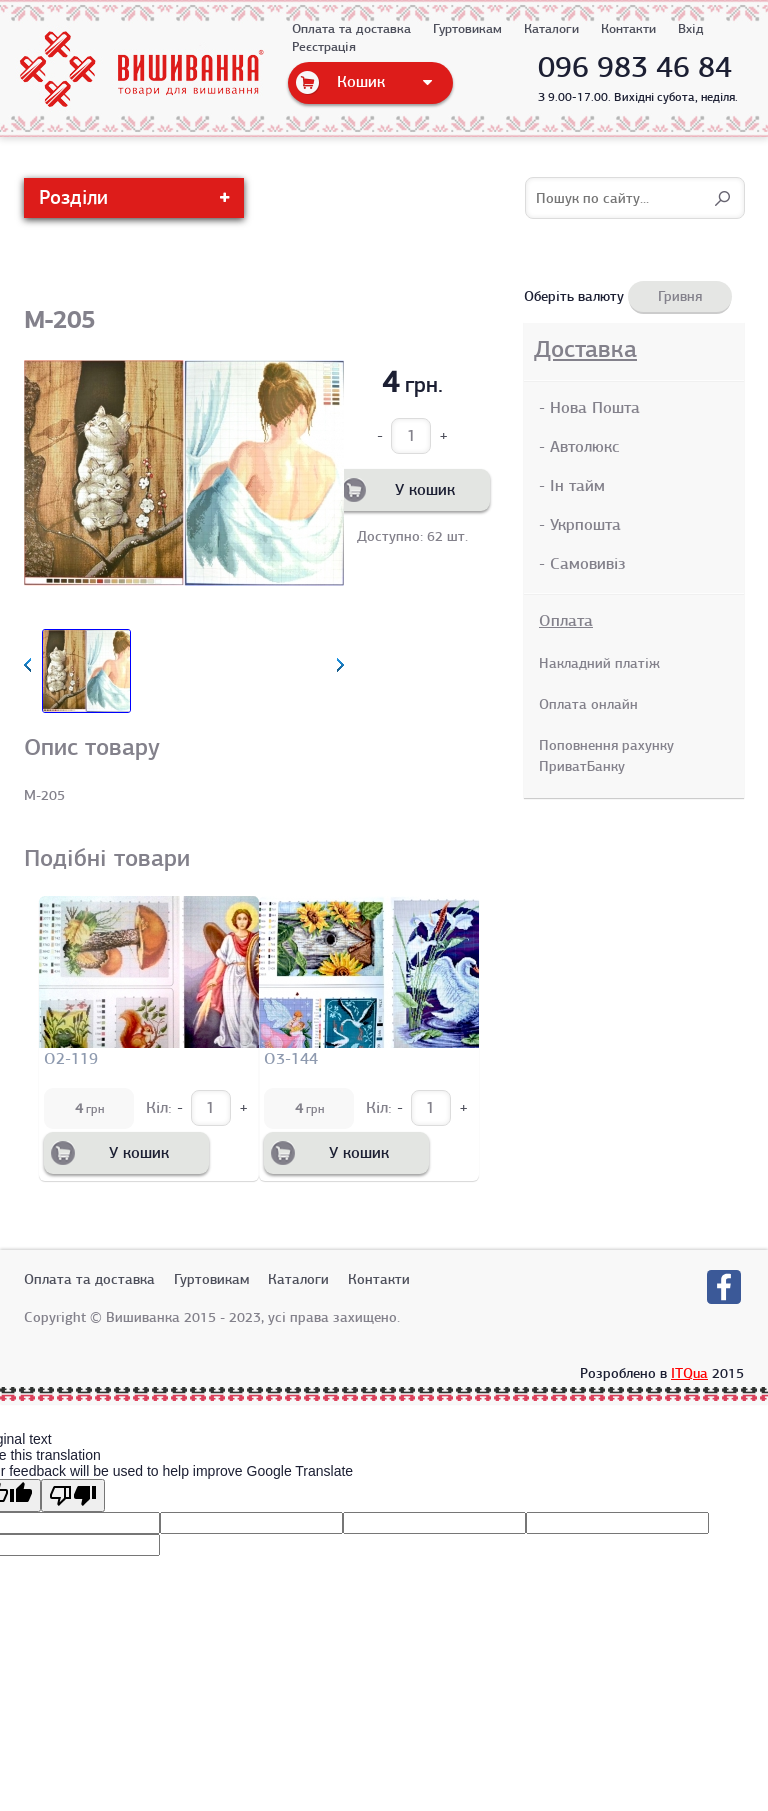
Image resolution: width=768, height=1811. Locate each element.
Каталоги (551, 29)
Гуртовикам (467, 29)
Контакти (628, 29)
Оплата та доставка (351, 29)
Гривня (680, 296)
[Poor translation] (73, 1495)
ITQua (689, 1373)
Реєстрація (324, 47)
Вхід (691, 29)
